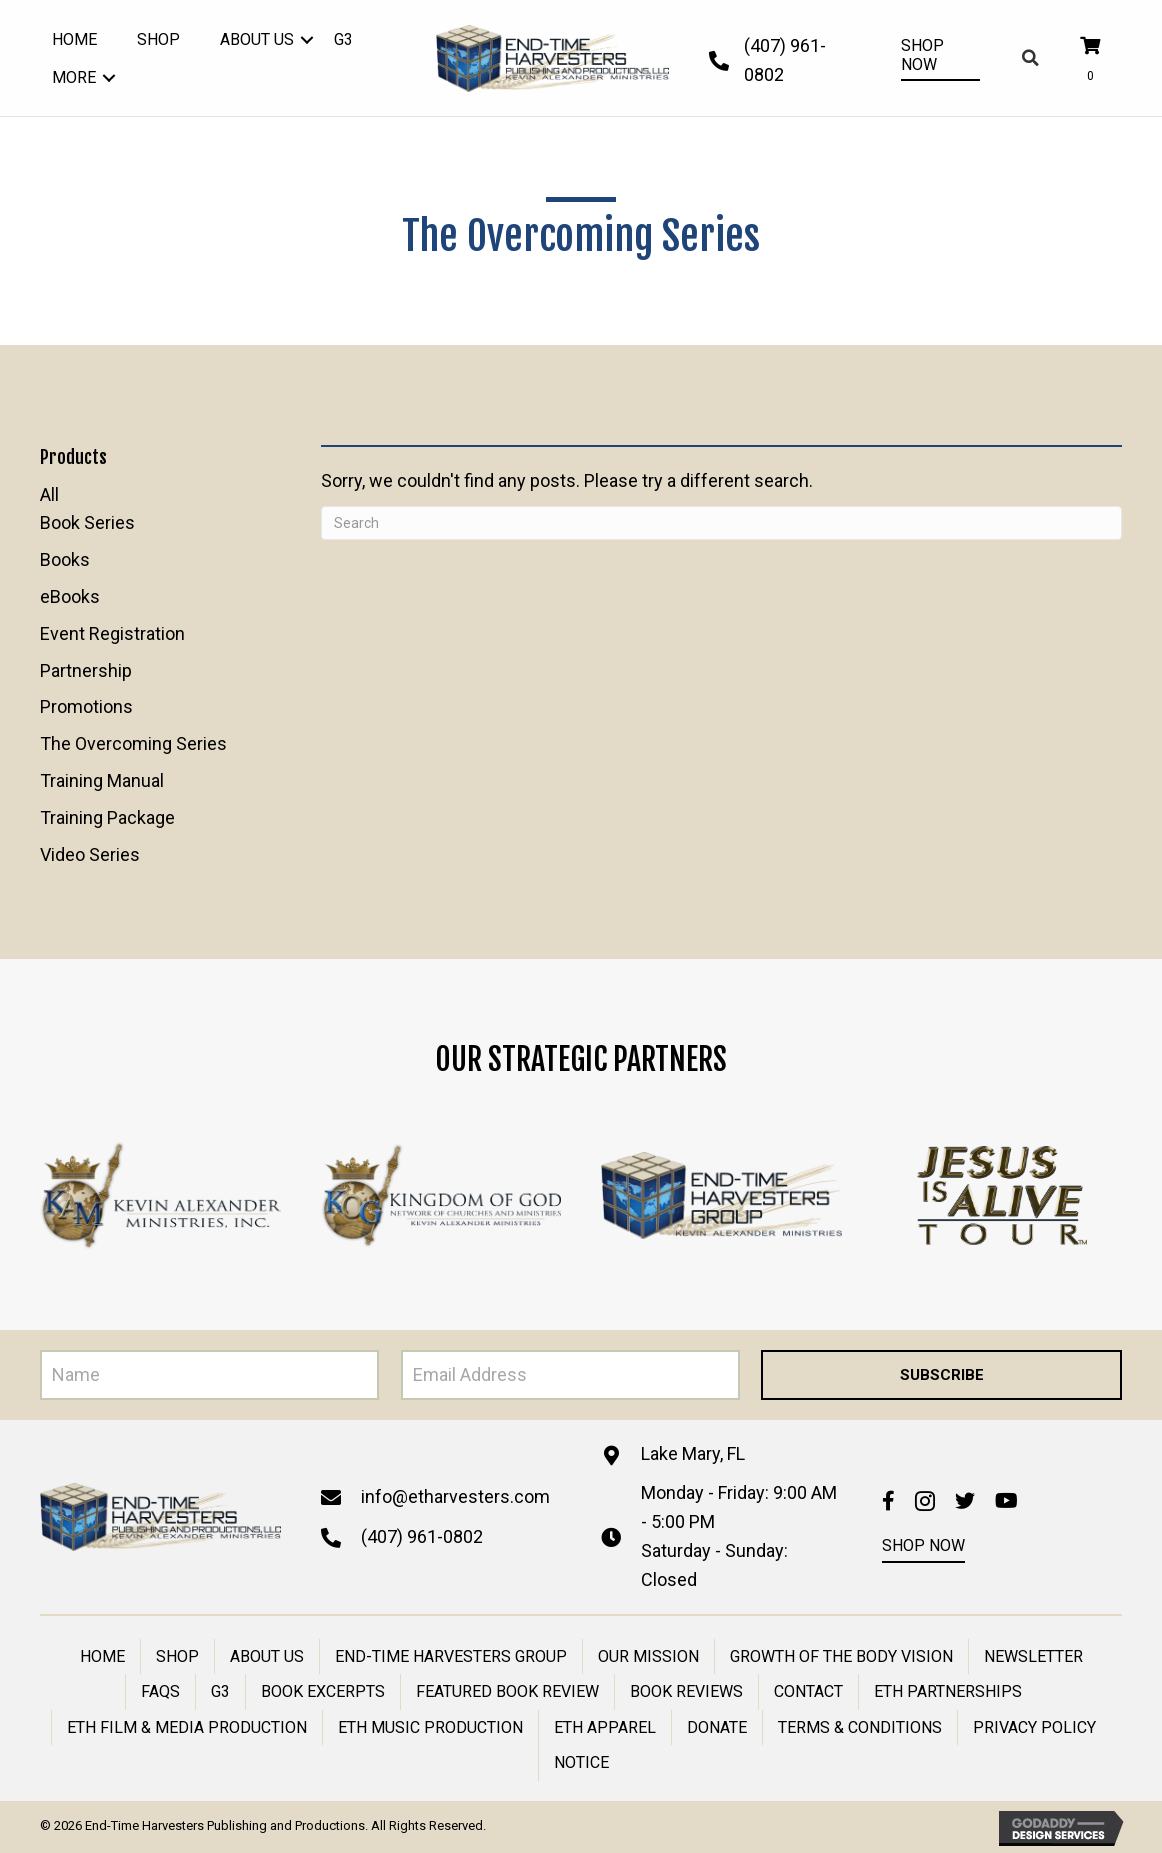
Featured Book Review (507, 1691)
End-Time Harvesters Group (451, 1656)
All (49, 494)
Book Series (87, 522)
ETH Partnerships (948, 1691)
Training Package (107, 817)
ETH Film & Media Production (187, 1727)
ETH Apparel (605, 1727)
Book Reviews (686, 1691)
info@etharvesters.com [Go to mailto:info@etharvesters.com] (455, 1496)
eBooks (70, 596)
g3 (220, 1691)
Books (65, 559)
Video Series (90, 854)
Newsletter (1033, 1656)
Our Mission (648, 1656)
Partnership (86, 670)
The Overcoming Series (133, 743)
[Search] (722, 523)
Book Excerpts (323, 1691)
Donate (717, 1727)
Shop (177, 1656)
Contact (808, 1691)
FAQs (160, 1691)
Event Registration (112, 633)
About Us (267, 1656)
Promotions (86, 706)
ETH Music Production (430, 1727)
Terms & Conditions (860, 1727)
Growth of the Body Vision (841, 1656)
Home (102, 1656)
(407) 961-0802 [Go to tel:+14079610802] (422, 1536)
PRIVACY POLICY (1034, 1727)
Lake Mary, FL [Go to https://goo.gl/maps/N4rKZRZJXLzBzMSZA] (693, 1453)
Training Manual (102, 780)
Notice (581, 1762)
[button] (307, 40)
